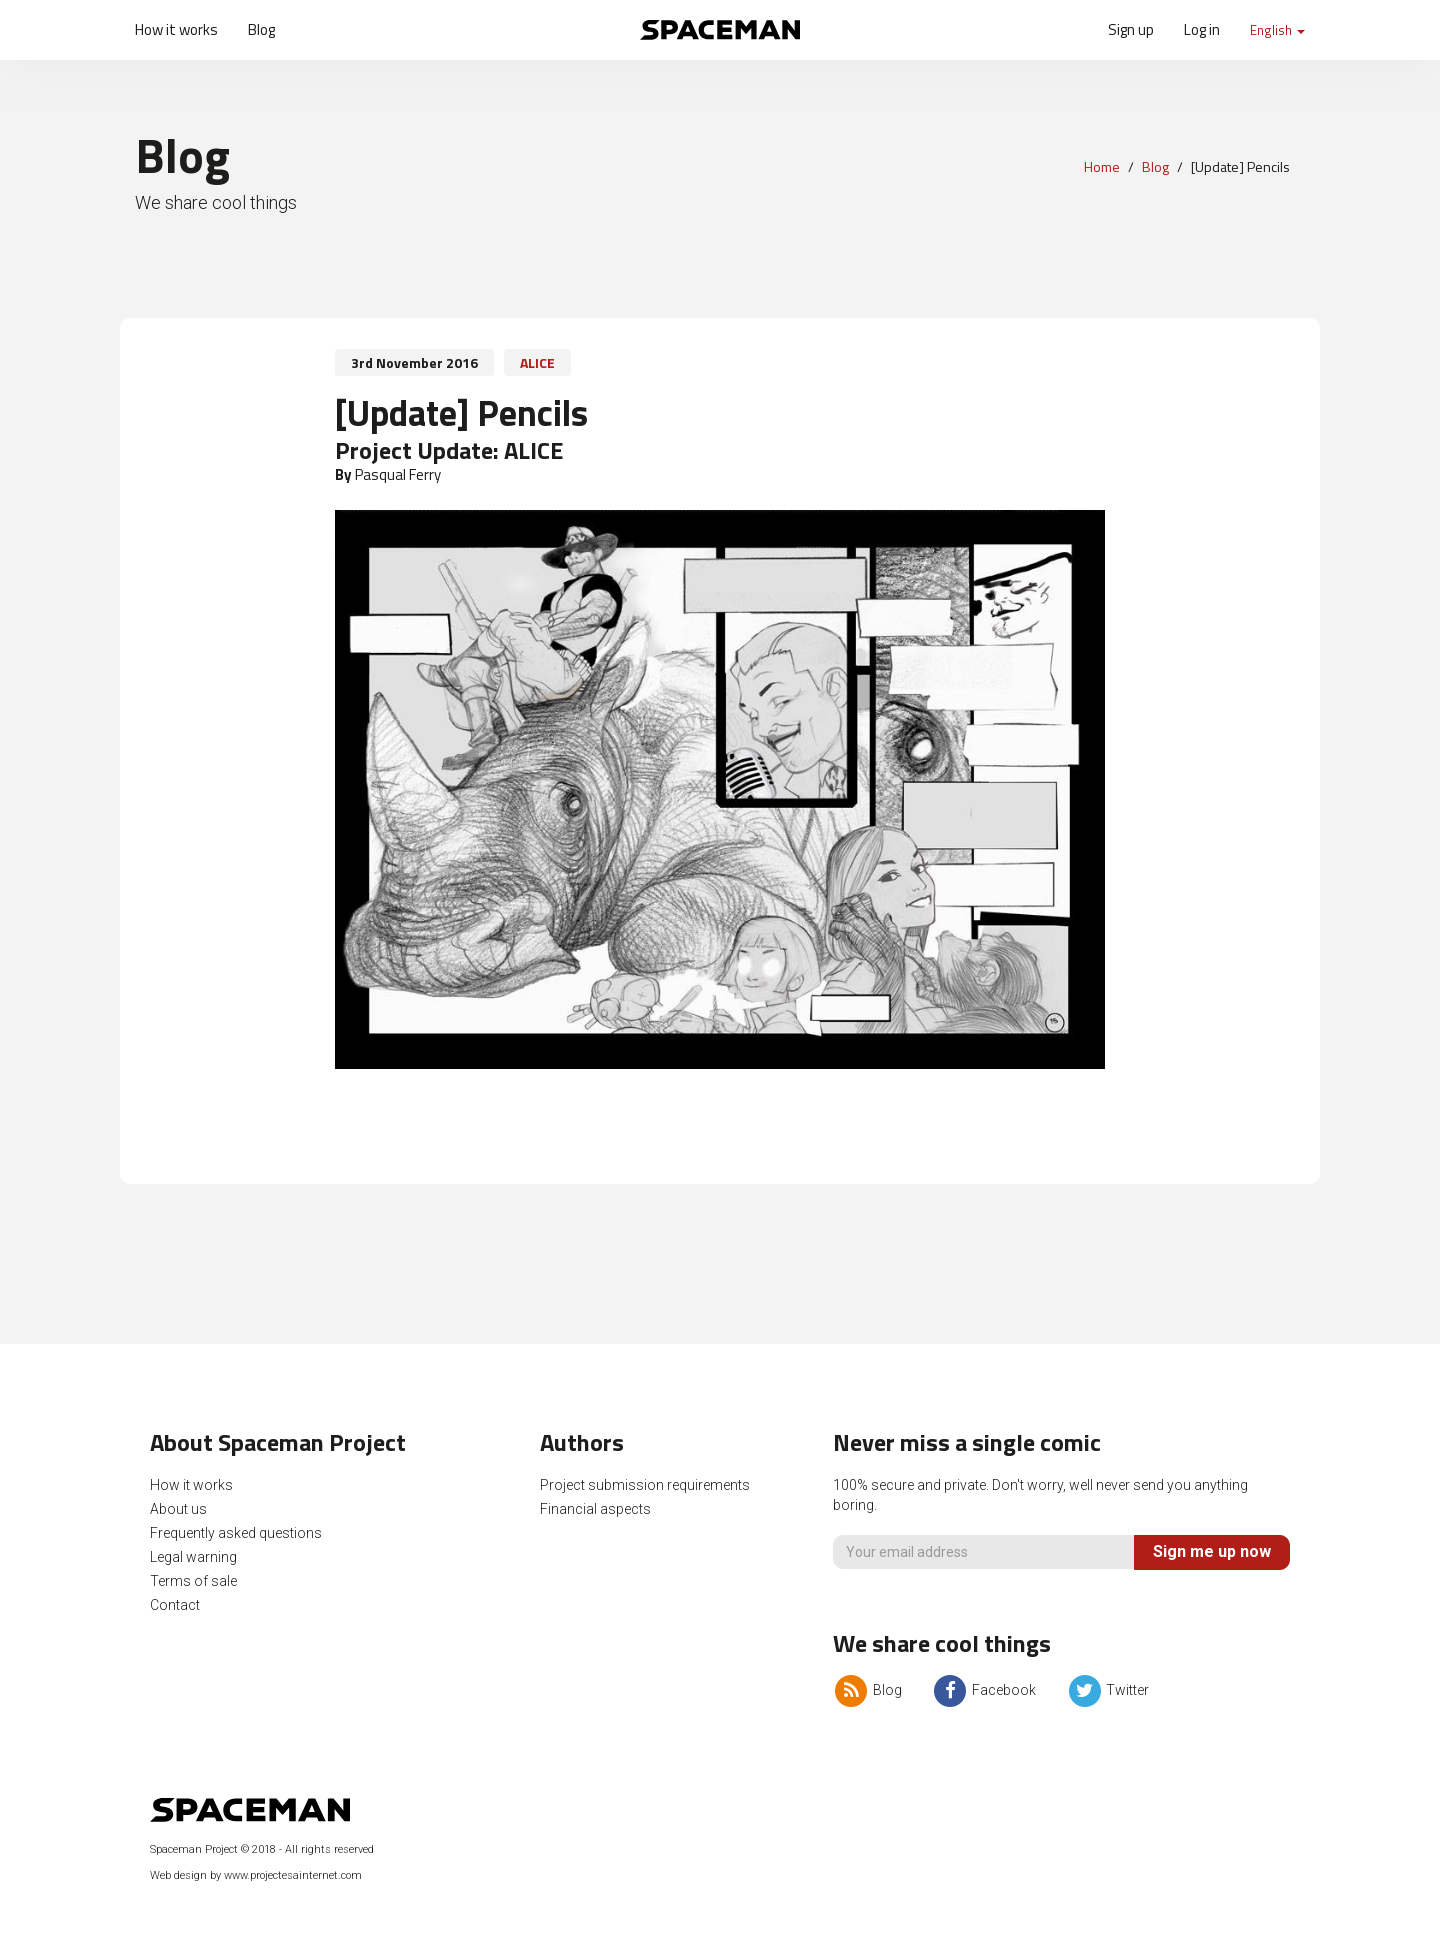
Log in (1202, 29)
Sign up (1131, 29)
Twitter (1107, 1690)
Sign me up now (1212, 1551)
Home (1102, 166)
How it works (176, 29)
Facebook (984, 1690)
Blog (261, 29)
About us (178, 1509)
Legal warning (193, 1557)
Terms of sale (193, 1581)
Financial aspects (595, 1509)
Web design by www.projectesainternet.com (256, 1875)
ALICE (537, 362)
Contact (175, 1605)
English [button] (1277, 30)
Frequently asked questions (236, 1533)
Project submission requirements (645, 1485)
